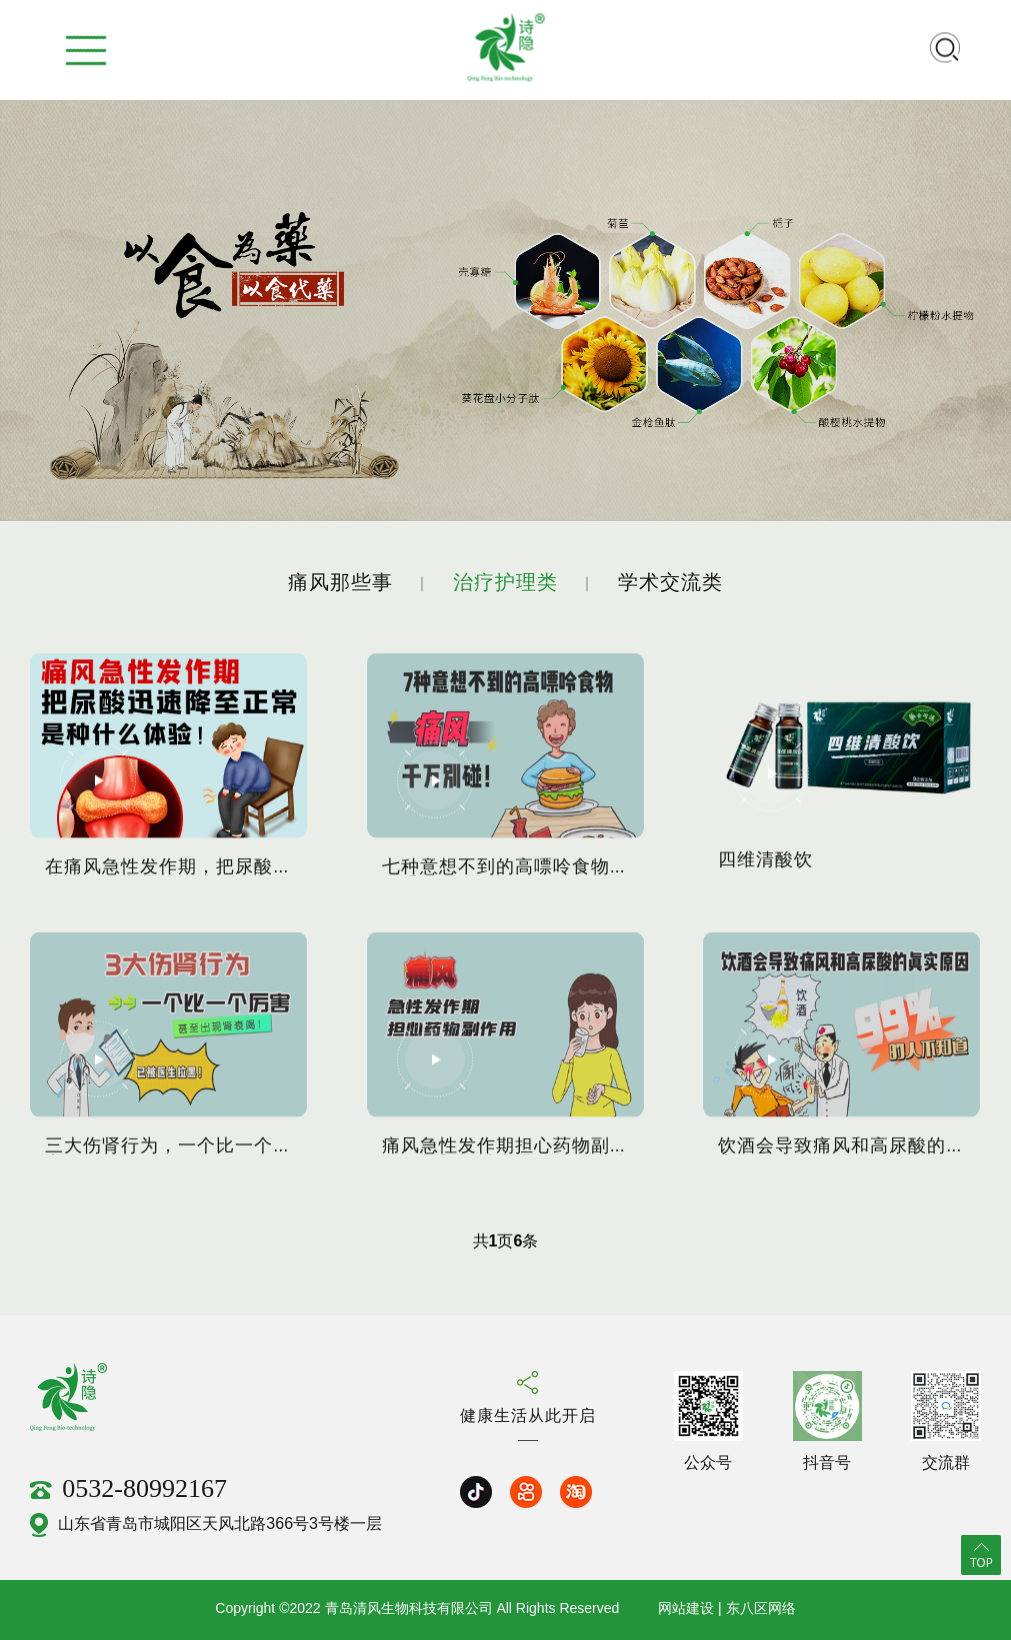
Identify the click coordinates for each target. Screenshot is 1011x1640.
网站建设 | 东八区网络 (726, 1609)
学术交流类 (670, 583)
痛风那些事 (340, 583)
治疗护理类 (505, 583)
